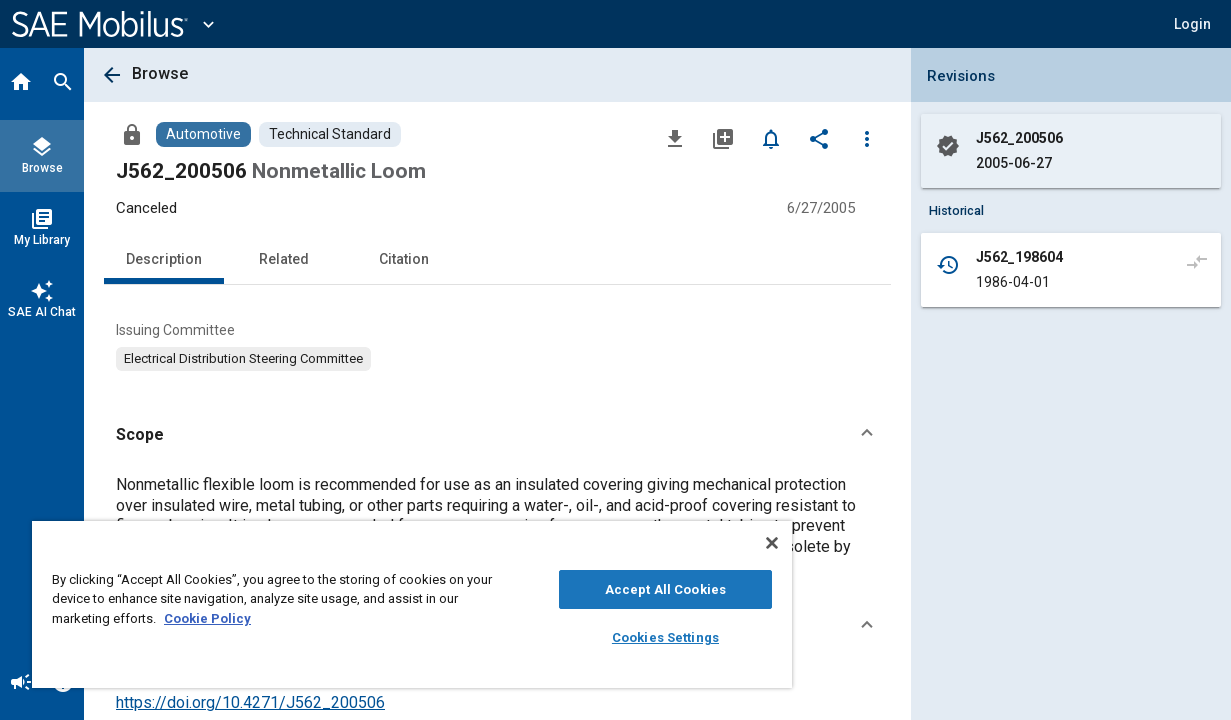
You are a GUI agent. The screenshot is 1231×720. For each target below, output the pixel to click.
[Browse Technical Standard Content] (330, 134)
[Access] (132, 134)
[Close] (726, 543)
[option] (243, 359)
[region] (389, 604)
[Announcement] (21, 684)
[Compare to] (1197, 261)
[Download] (675, 138)
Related (284, 259)
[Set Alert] (771, 138)
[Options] (867, 138)
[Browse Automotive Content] (203, 134)
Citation (404, 259)
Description (164, 259)
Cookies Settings (626, 637)
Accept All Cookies (626, 589)
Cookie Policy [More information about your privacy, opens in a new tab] (229, 618)
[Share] (819, 138)
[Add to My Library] (723, 138)
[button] (1192, 24)
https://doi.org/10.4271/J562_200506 (250, 702)
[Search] (63, 84)
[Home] (21, 84)
